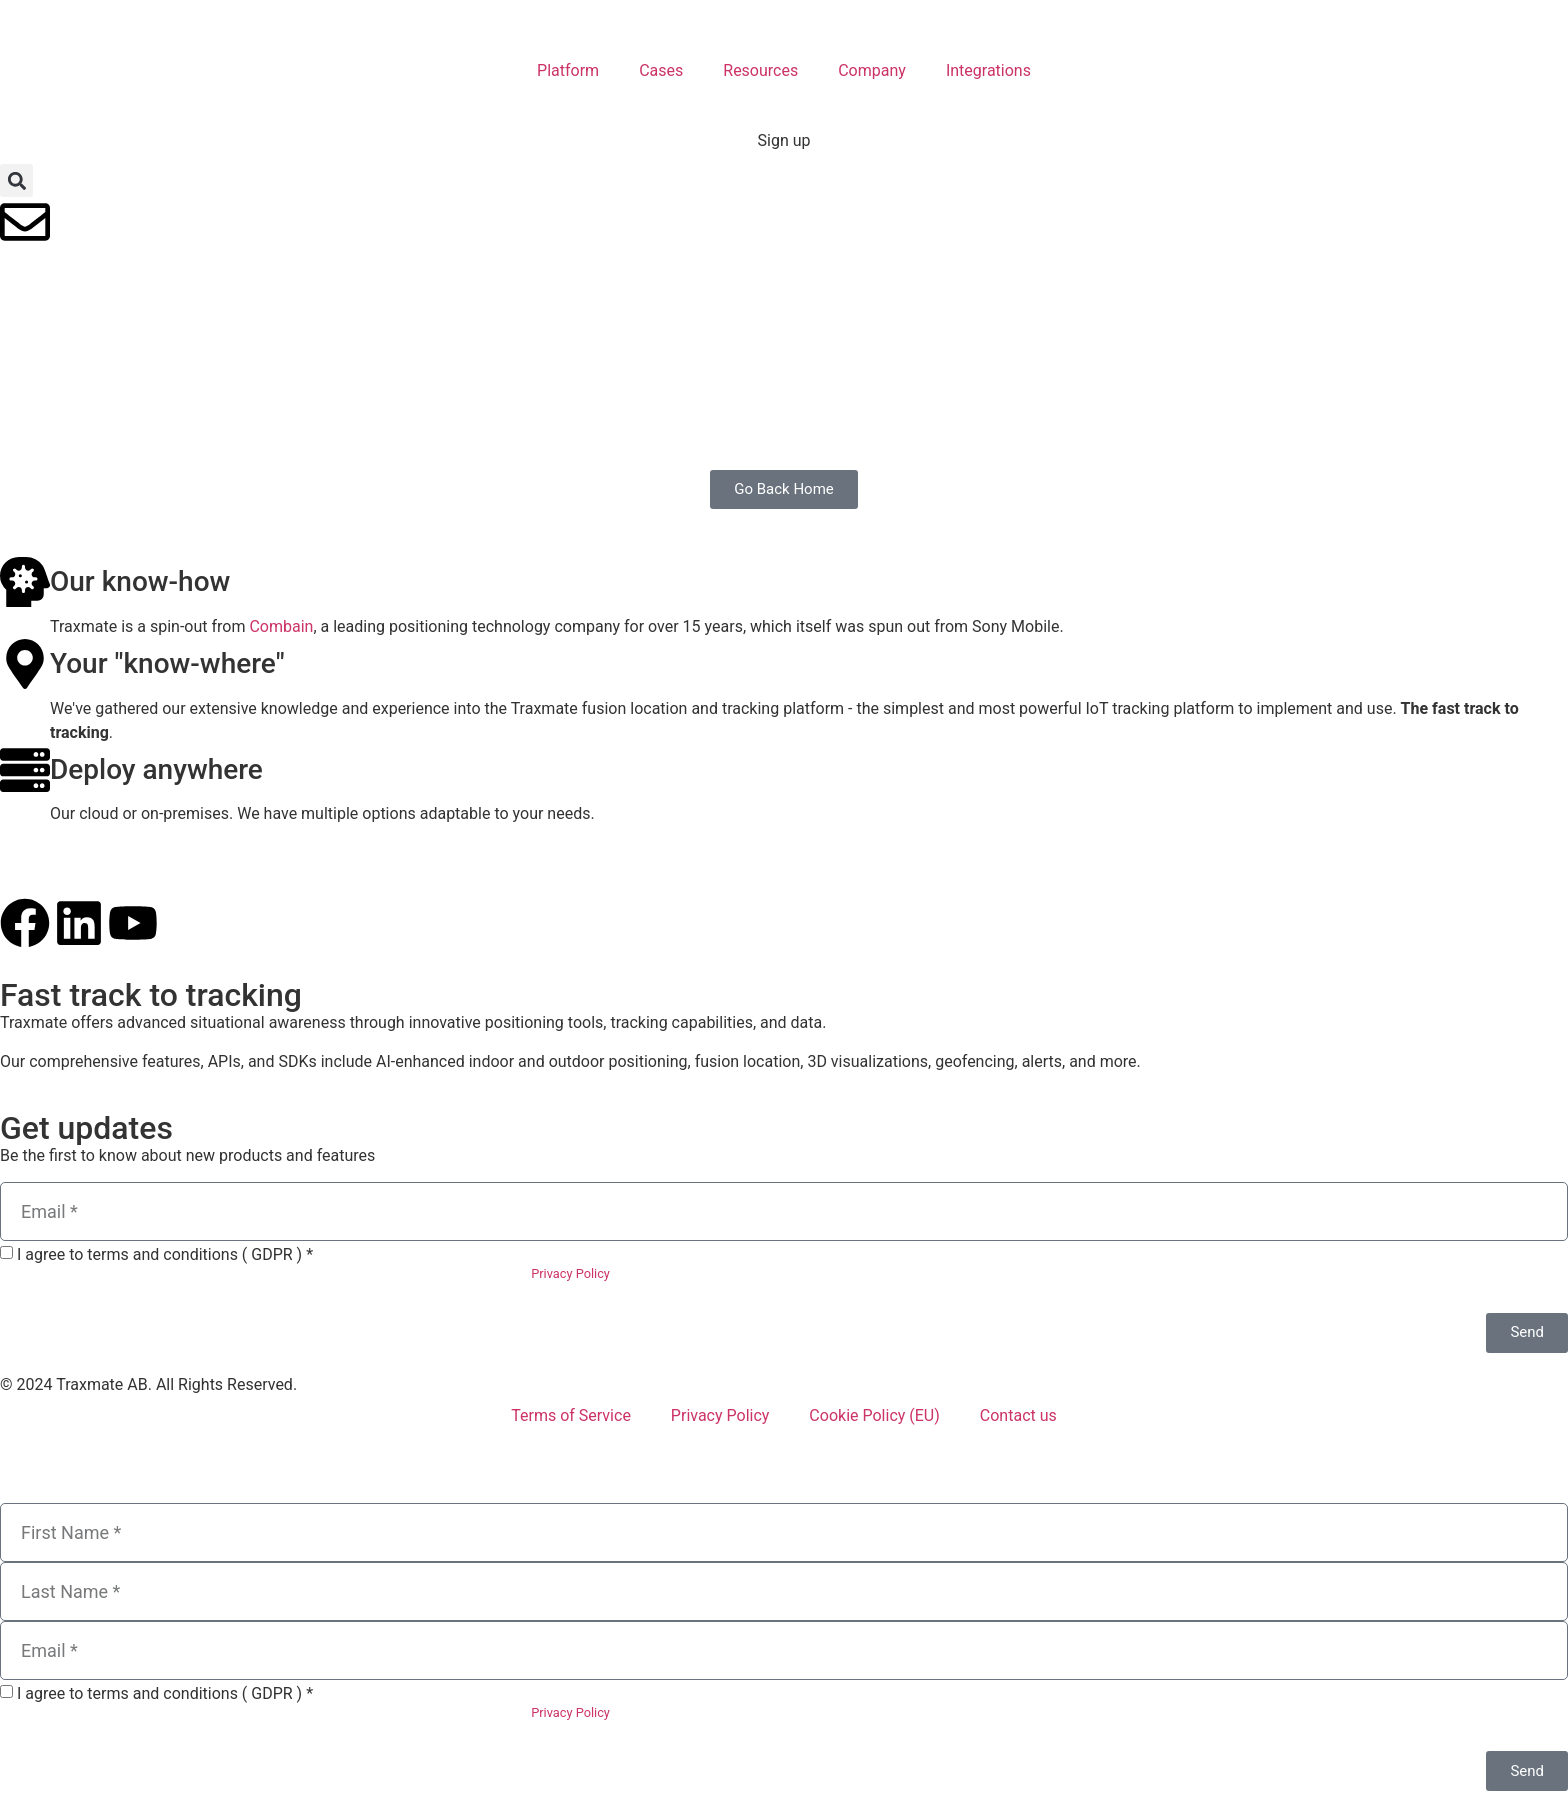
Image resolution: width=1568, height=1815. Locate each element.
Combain (281, 626)
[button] (16, 180)
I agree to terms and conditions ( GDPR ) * (165, 1254)
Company (872, 70)
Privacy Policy (570, 1273)
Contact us (1018, 1415)
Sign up (784, 140)
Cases (661, 70)
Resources (760, 70)
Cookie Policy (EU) (874, 1415)
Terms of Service (571, 1415)
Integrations (988, 70)
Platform (568, 70)
